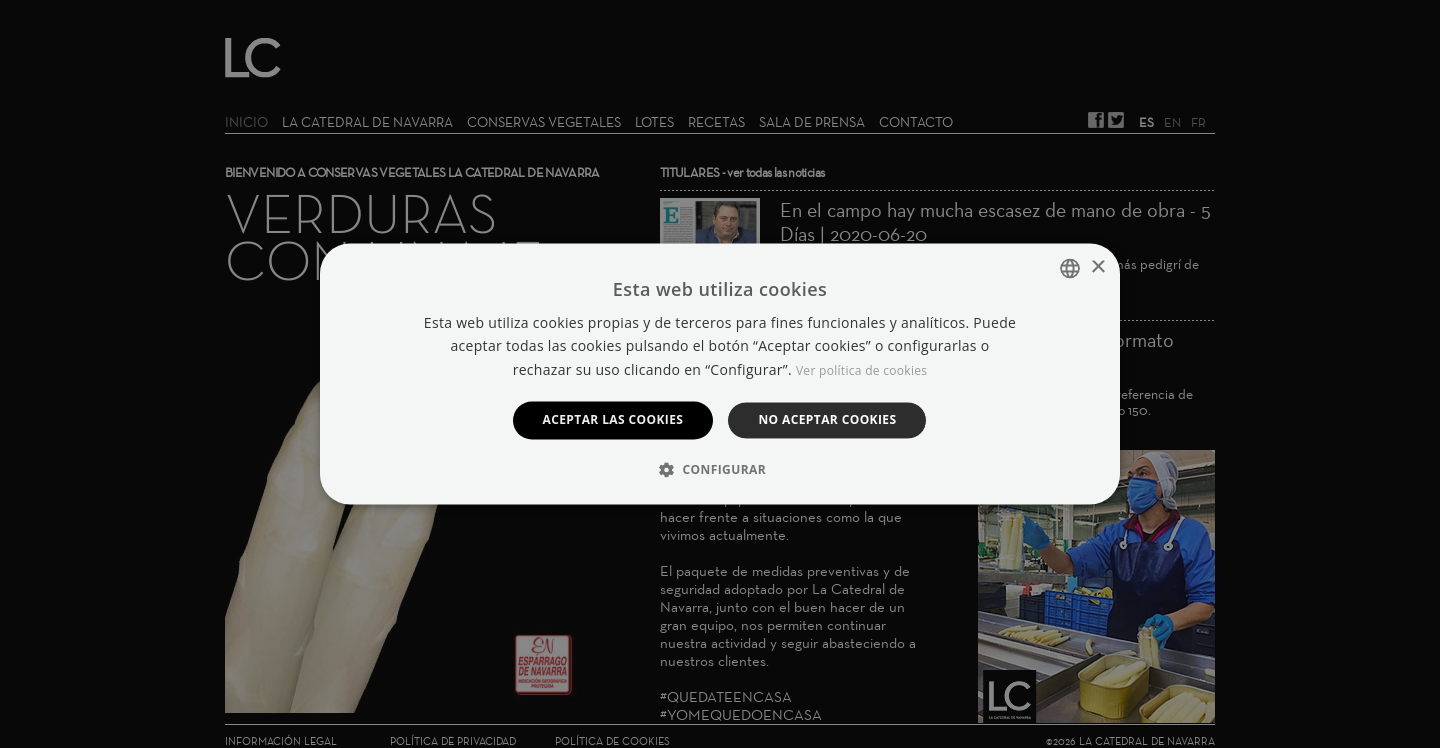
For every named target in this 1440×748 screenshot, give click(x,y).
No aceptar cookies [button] (827, 419)
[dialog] (720, 374)
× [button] (1097, 267)
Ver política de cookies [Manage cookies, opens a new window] (861, 370)
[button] (720, 470)
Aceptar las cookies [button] (613, 419)
